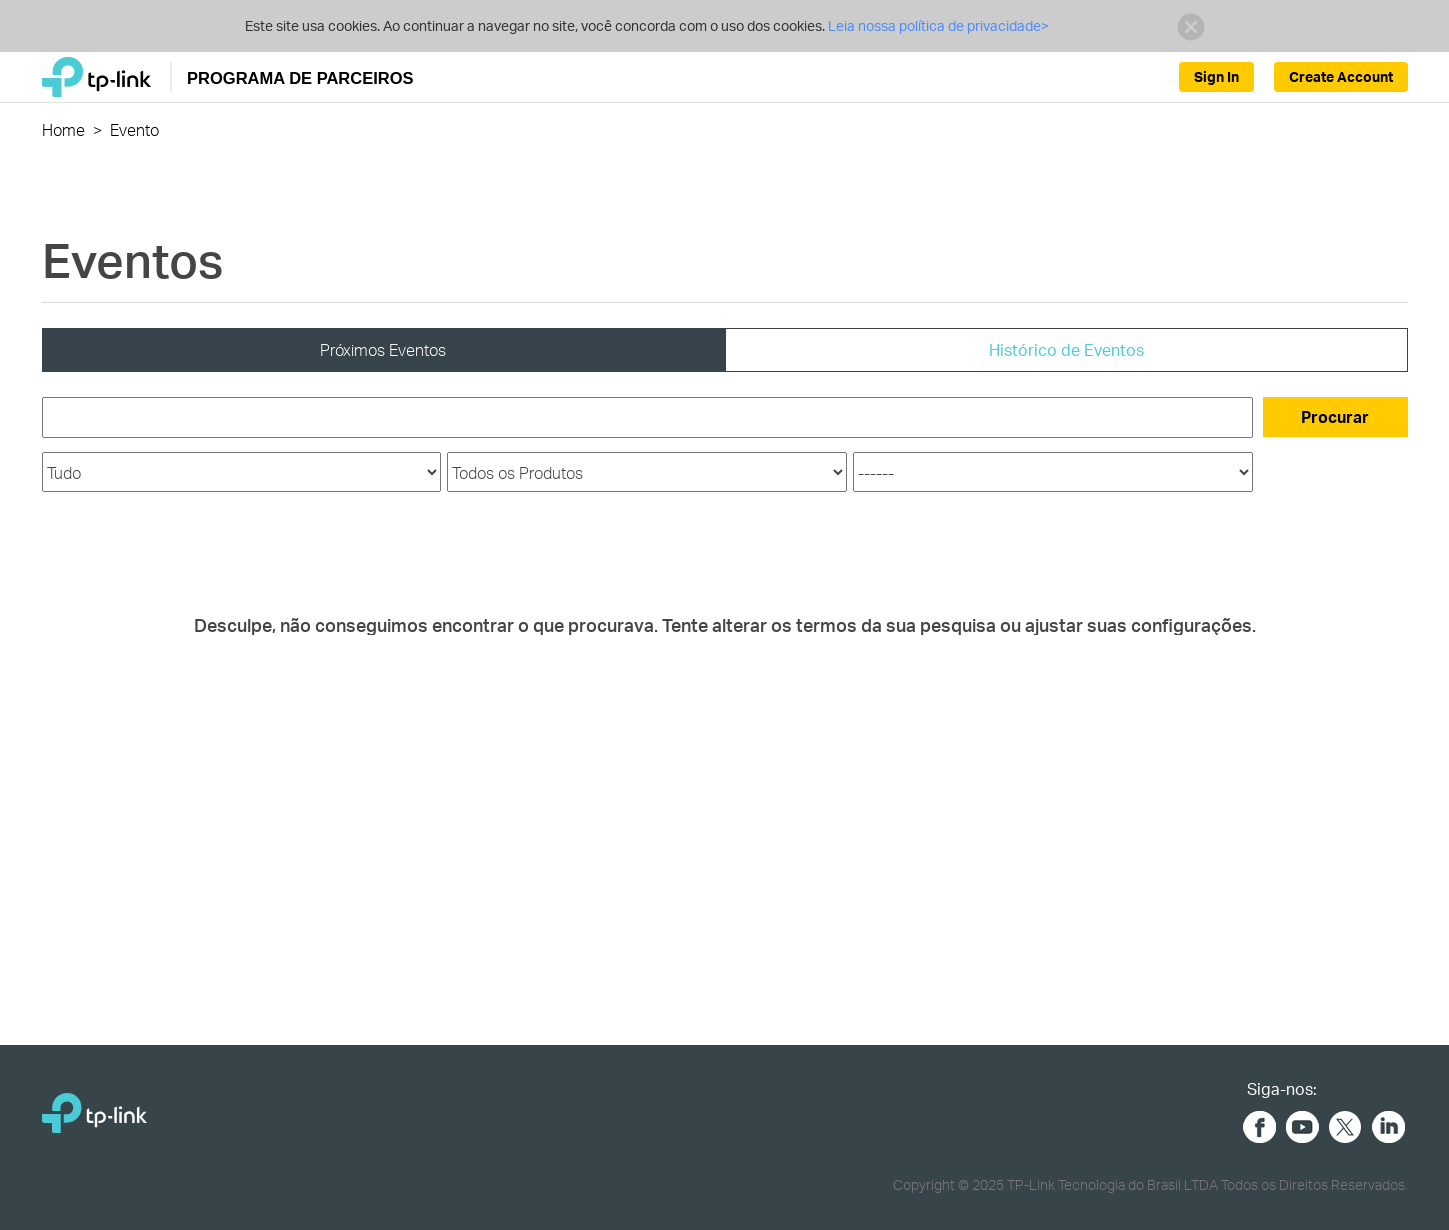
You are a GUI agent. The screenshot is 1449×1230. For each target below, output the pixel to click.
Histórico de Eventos (1066, 349)
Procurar (1335, 416)
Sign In (1216, 76)
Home (63, 129)
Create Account (1341, 76)
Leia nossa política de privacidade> (937, 25)
